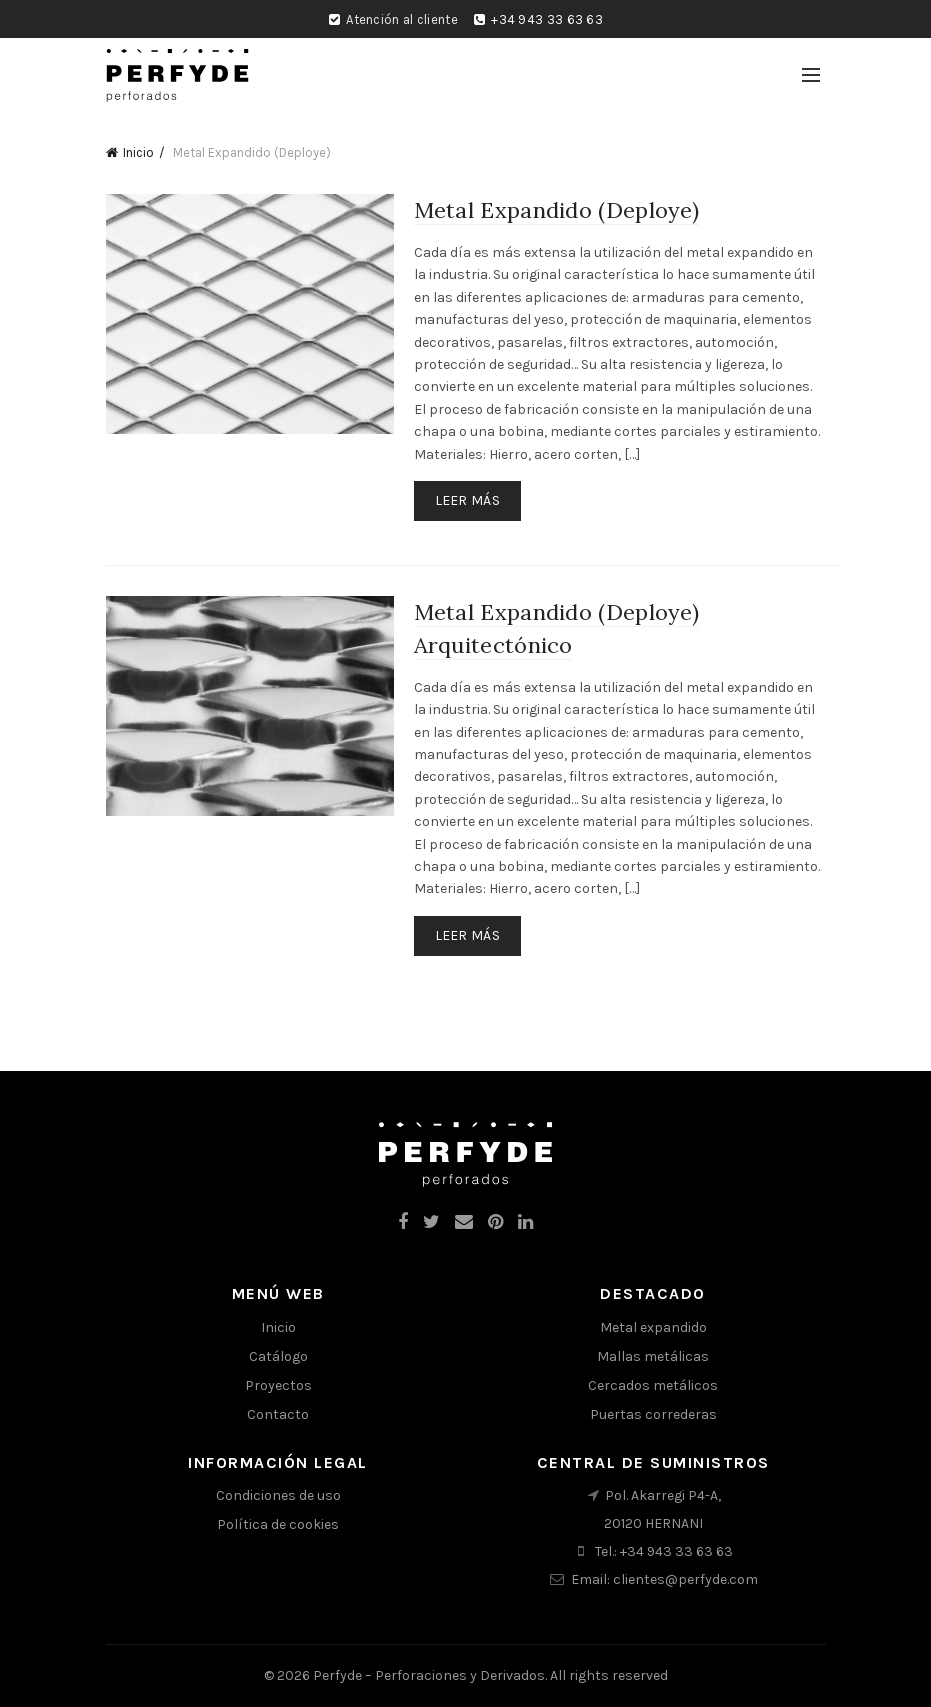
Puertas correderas (653, 1414)
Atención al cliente (402, 19)
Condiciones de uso (278, 1495)
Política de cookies (278, 1524)
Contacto (278, 1414)
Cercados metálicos (653, 1385)
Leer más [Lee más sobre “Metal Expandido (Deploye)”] (467, 500)
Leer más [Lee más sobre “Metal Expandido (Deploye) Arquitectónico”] (467, 935)
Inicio (138, 152)
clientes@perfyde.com (685, 1579)
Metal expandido (653, 1327)
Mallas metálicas (653, 1356)
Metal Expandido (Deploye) (557, 210)
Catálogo (278, 1356)
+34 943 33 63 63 (547, 19)
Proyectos (278, 1385)
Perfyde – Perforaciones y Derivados (429, 1675)
